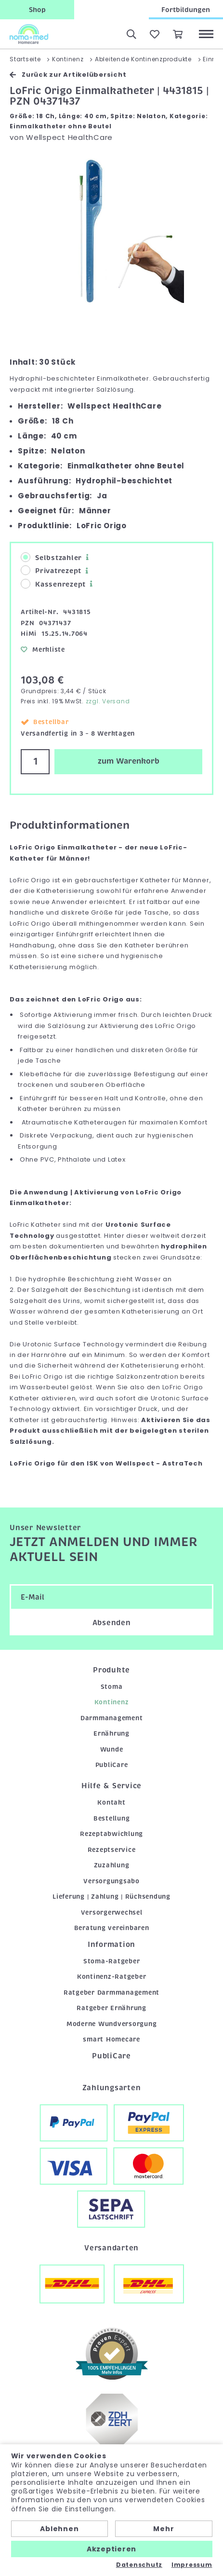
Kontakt (111, 1802)
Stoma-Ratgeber (111, 1961)
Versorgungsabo (111, 1881)
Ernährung (111, 1733)
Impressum (191, 2565)
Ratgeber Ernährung (111, 2008)
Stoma (112, 1687)
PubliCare (111, 1765)
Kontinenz (111, 1702)
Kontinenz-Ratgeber (111, 1977)
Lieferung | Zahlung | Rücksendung (111, 1896)
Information (111, 1944)
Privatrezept (51, 570)
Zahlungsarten (111, 2087)
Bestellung (111, 1818)
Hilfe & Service (111, 1785)
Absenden (111, 1622)
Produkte (111, 1670)
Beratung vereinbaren (111, 1928)
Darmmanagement (111, 1718)
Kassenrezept (53, 584)
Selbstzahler (51, 557)
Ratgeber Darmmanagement (111, 1992)
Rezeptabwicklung (111, 1834)
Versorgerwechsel (112, 1912)
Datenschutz (139, 2565)
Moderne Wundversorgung (111, 2024)
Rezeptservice (112, 1850)
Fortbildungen (185, 9)
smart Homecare (111, 2039)
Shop (37, 9)
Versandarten (111, 2248)
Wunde (111, 1749)
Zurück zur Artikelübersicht (68, 74)
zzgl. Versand (108, 701)
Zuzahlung (112, 1865)
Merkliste (43, 649)
